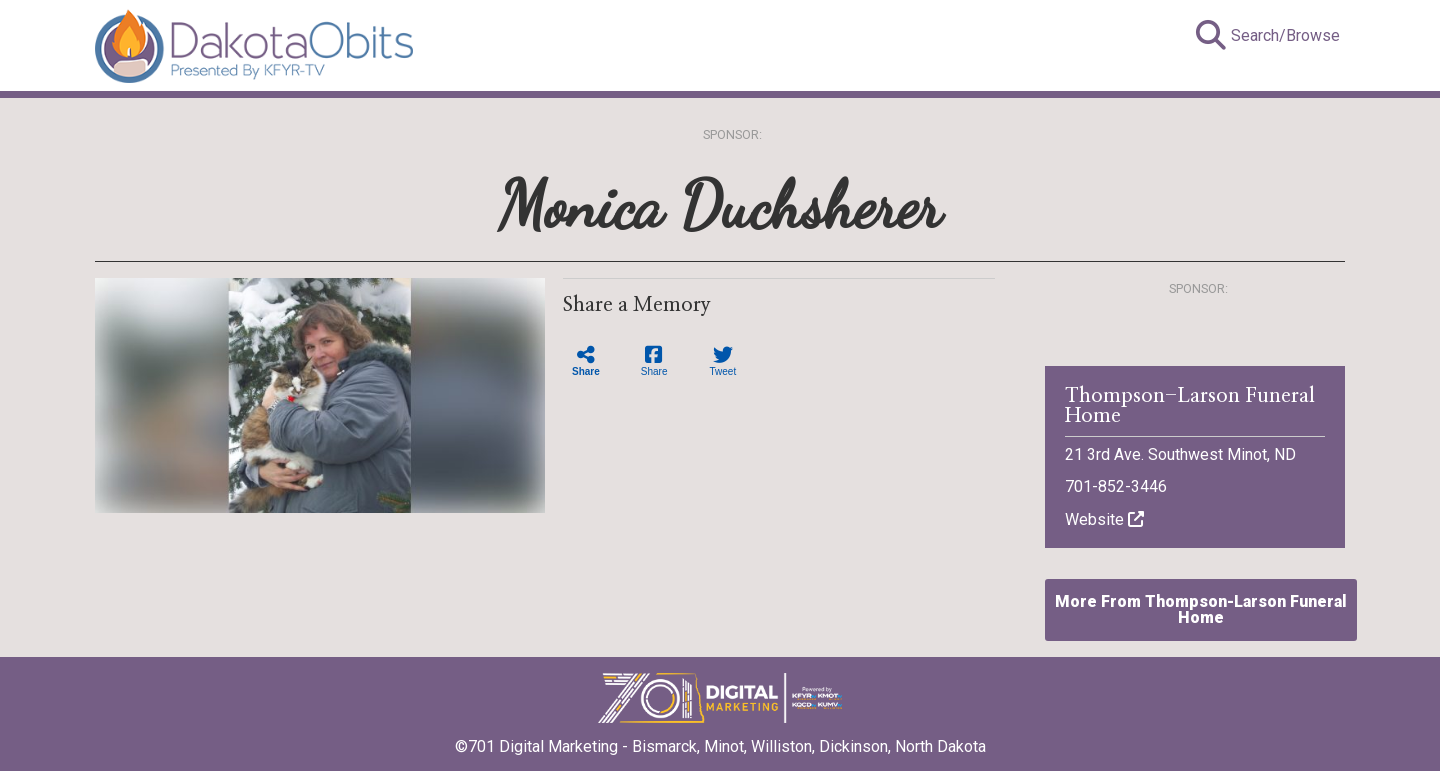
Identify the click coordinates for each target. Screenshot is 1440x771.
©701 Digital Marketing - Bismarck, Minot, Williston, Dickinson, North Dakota (720, 740)
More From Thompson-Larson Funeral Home (1201, 609)
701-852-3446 (1116, 486)
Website (1104, 519)
